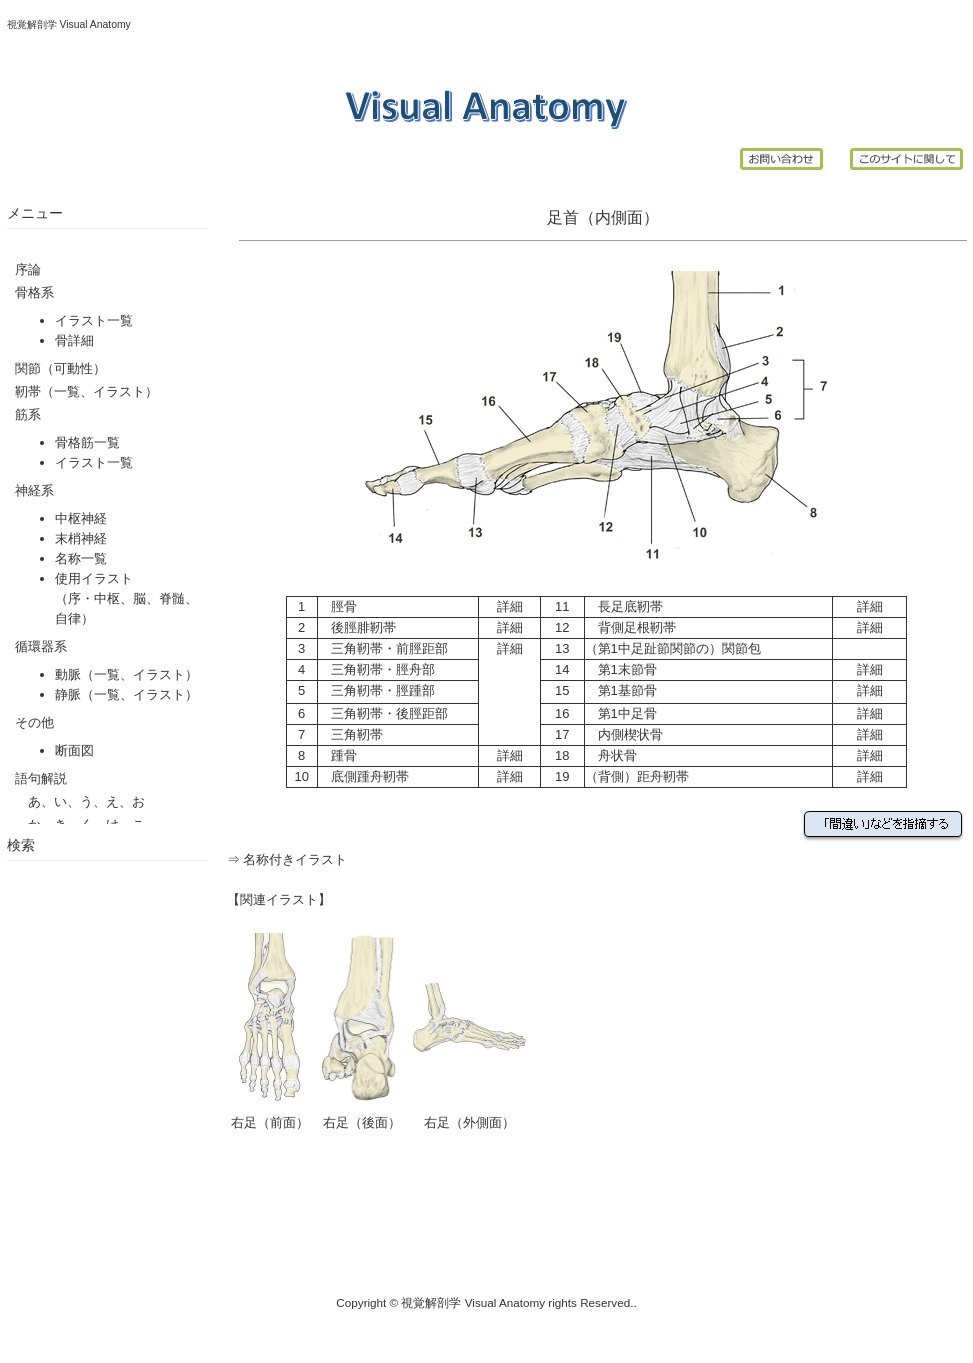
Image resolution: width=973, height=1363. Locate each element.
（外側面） (482, 1122)
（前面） (283, 1122)
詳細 (510, 606)
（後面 (368, 1122)
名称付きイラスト (295, 859)
